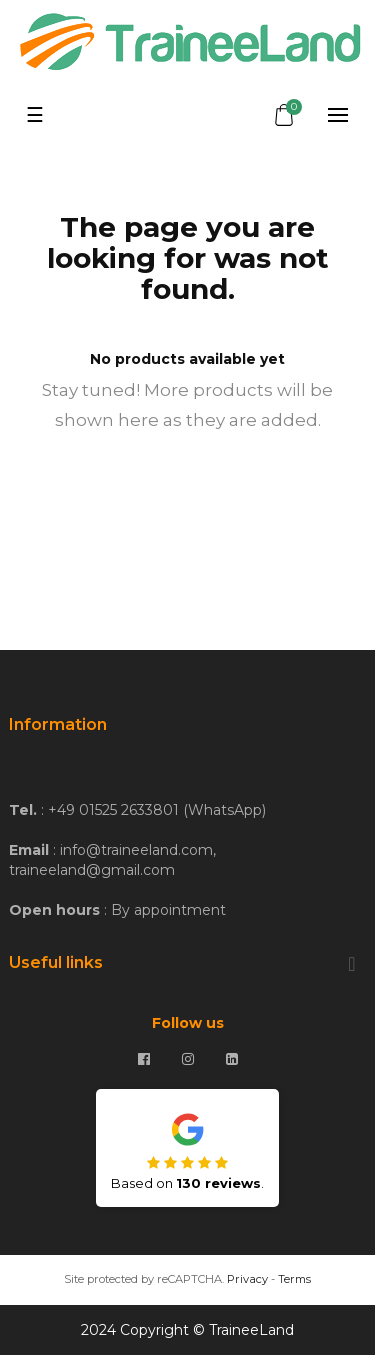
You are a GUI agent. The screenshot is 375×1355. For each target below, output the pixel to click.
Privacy (247, 1279)
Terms (294, 1279)
